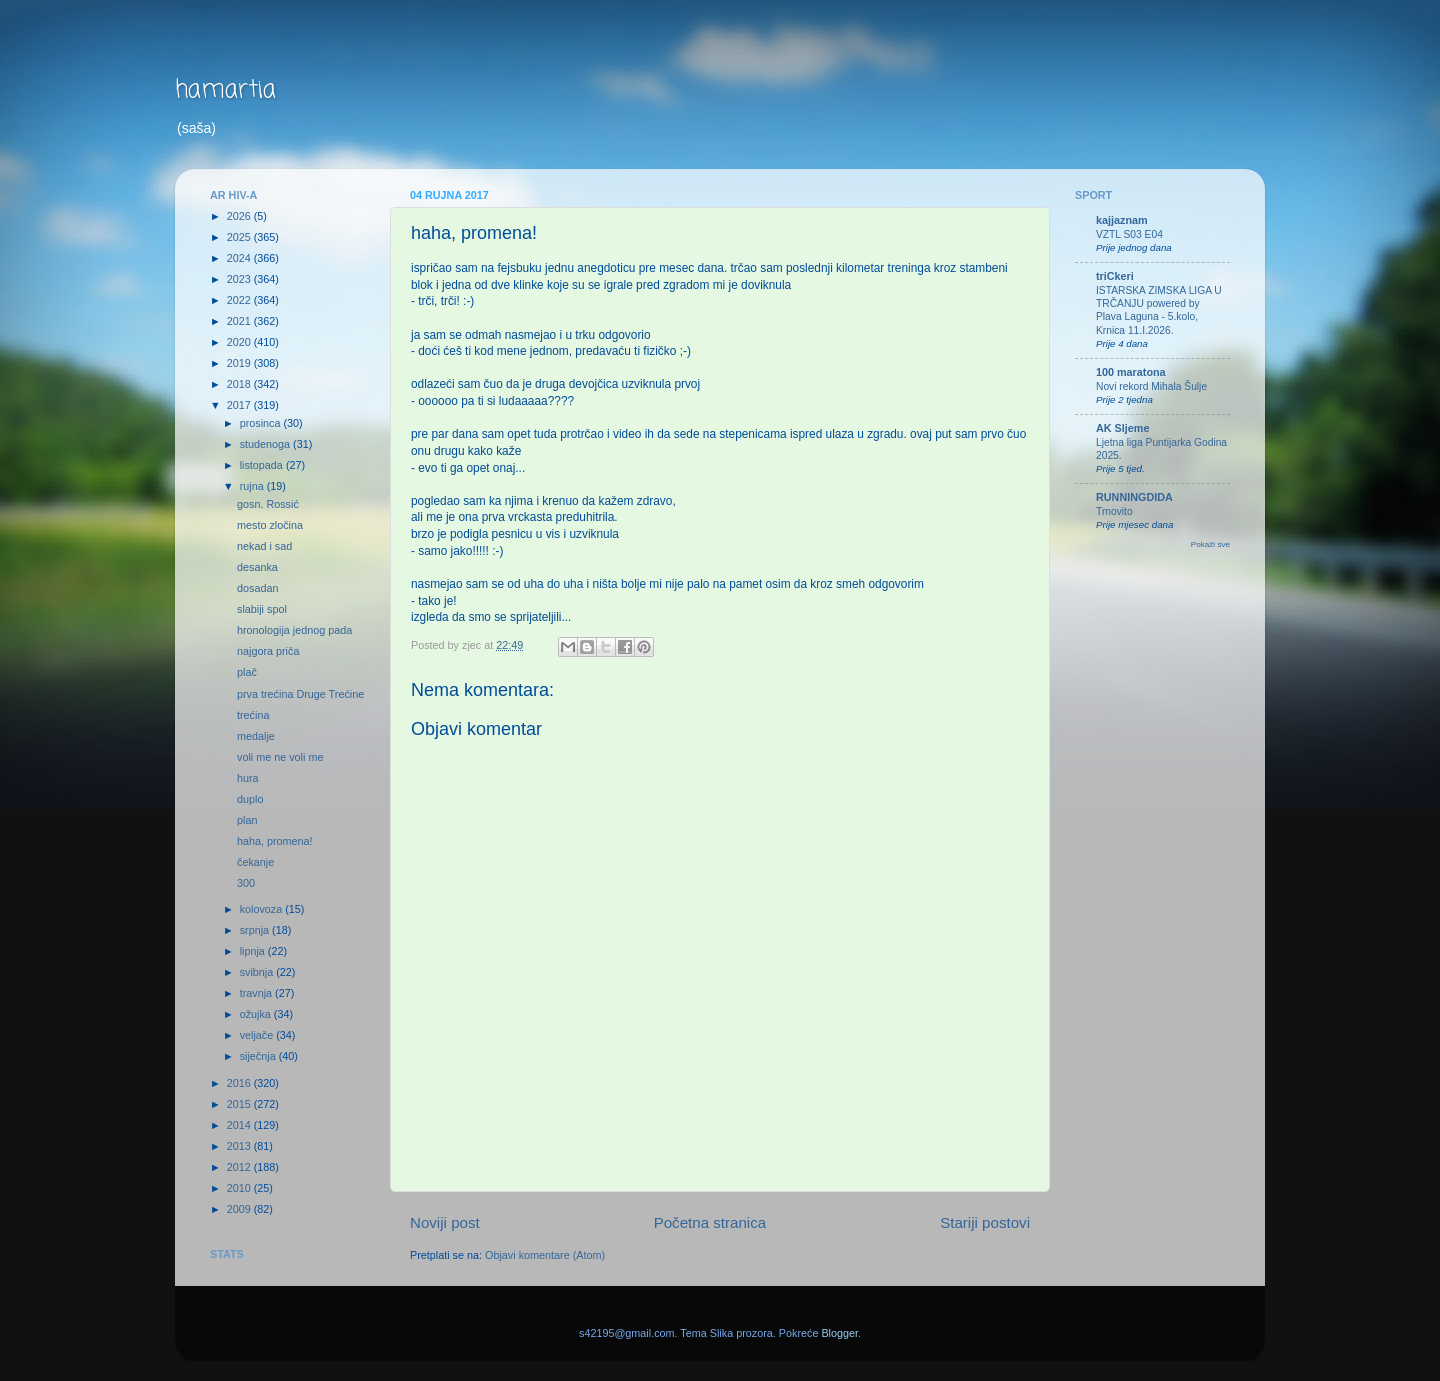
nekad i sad (264, 546)
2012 (240, 1167)
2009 (240, 1209)
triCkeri (1115, 276)
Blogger (839, 1333)
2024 (240, 258)
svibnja (258, 972)
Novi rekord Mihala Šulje (1151, 386)
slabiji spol (262, 609)
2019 (240, 363)
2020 (240, 342)
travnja (257, 993)
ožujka (257, 1014)
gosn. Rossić (268, 504)
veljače (258, 1035)
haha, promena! (275, 841)
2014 (240, 1125)
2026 (240, 216)
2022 (240, 300)
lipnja (254, 951)
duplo (250, 799)
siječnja (259, 1056)
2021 (240, 321)
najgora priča (268, 651)
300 (246, 883)
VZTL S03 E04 (1129, 234)
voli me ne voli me (280, 757)
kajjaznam (1122, 220)
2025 (240, 237)
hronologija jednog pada (294, 630)
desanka (257, 567)
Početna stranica (710, 1222)
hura (248, 778)
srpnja (256, 930)
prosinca (262, 423)
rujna (253, 486)
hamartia (225, 90)
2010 (240, 1188)
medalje (256, 736)
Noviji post (445, 1222)
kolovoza (263, 909)
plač (247, 672)
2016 (240, 1083)
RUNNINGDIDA (1134, 497)
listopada (263, 465)
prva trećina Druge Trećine (300, 694)
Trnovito (1114, 511)
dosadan (257, 588)
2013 (240, 1146)
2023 (240, 279)
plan (247, 820)
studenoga (266, 444)
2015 (240, 1104)
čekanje (255, 862)
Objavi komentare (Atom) (545, 1255)
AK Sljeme (1122, 428)
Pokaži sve (1210, 544)
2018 (240, 384)
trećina (253, 715)
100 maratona (1131, 372)
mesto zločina (270, 525)
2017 (240, 405)
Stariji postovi (985, 1222)
